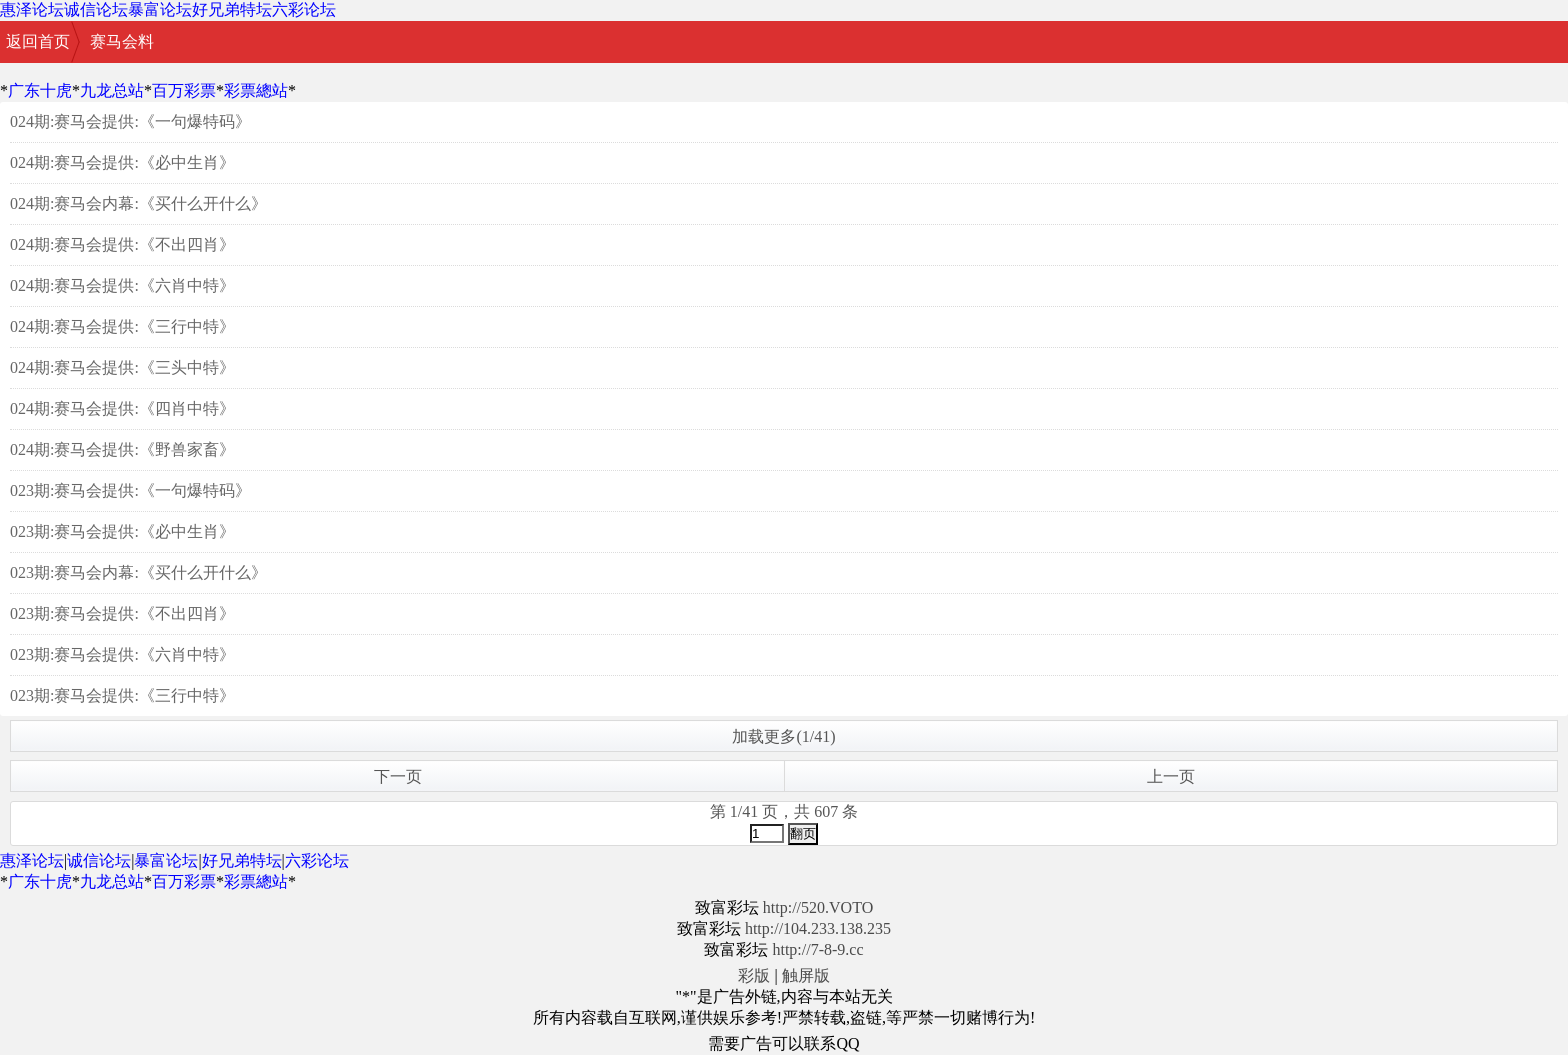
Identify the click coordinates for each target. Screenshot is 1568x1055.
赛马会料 (122, 41)
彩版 (754, 975)
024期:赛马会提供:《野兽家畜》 (122, 449)
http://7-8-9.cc (817, 949)
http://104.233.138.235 (818, 928)
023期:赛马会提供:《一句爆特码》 (130, 490)
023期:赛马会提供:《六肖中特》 (122, 654)
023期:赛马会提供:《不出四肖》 (122, 613)
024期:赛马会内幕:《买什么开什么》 (138, 203)
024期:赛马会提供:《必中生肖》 (122, 162)
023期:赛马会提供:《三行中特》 (122, 695)
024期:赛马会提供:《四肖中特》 (122, 408)
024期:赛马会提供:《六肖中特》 (122, 285)
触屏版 (806, 975)
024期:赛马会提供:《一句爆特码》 (130, 121)
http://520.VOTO (818, 907)
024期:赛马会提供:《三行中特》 (122, 326)
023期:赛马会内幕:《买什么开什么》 (138, 572)
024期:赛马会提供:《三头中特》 (122, 367)
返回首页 (38, 41)
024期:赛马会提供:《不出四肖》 (122, 244)
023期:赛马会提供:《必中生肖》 (122, 531)
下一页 (398, 776)
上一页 (1171, 776)
